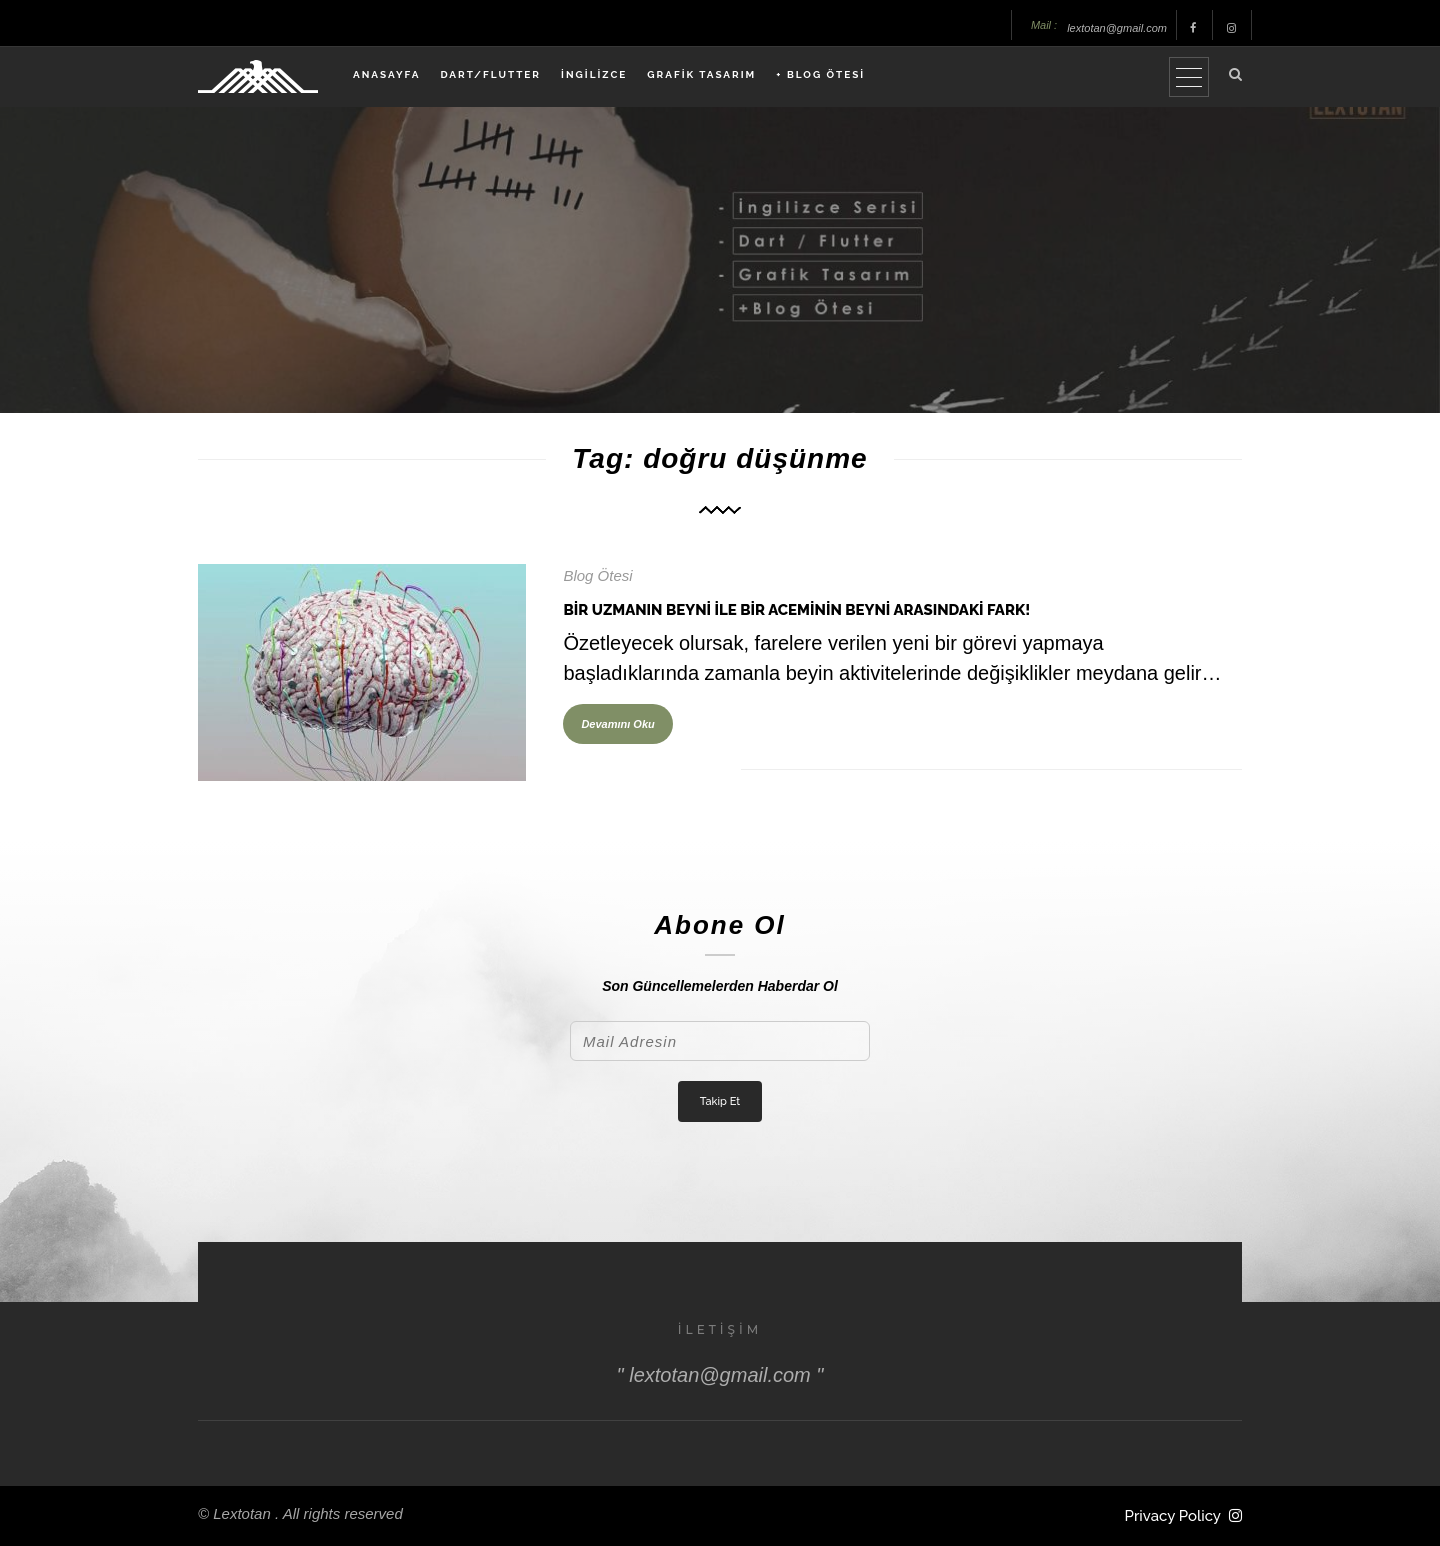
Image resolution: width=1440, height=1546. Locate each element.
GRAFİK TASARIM (701, 74)
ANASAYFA (386, 74)
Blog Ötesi (597, 575)
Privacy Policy (1173, 1516)
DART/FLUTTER (490, 74)
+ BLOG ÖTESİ (820, 74)
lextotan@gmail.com (1117, 28)
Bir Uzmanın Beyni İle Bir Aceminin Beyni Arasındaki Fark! (796, 610)
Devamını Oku (617, 724)
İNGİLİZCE (594, 74)
